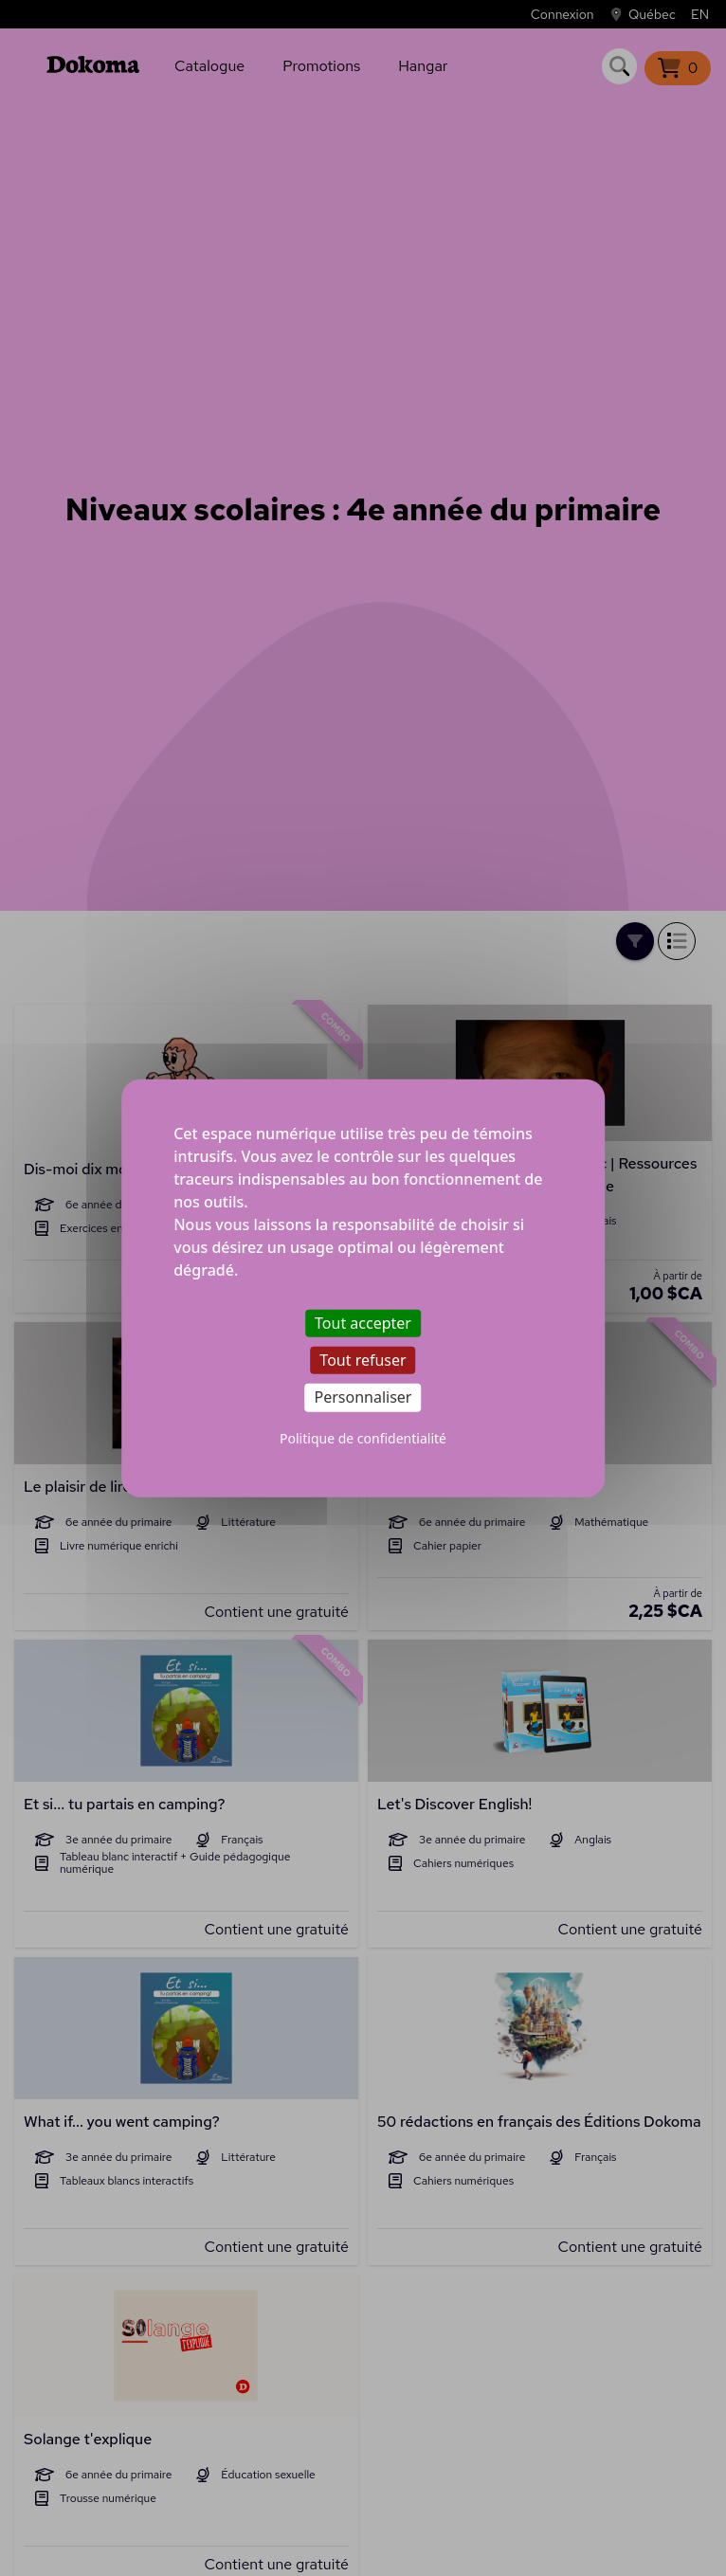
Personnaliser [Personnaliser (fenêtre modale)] (363, 1397)
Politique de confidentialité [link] (363, 1437)
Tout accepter (363, 1323)
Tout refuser (362, 1360)
